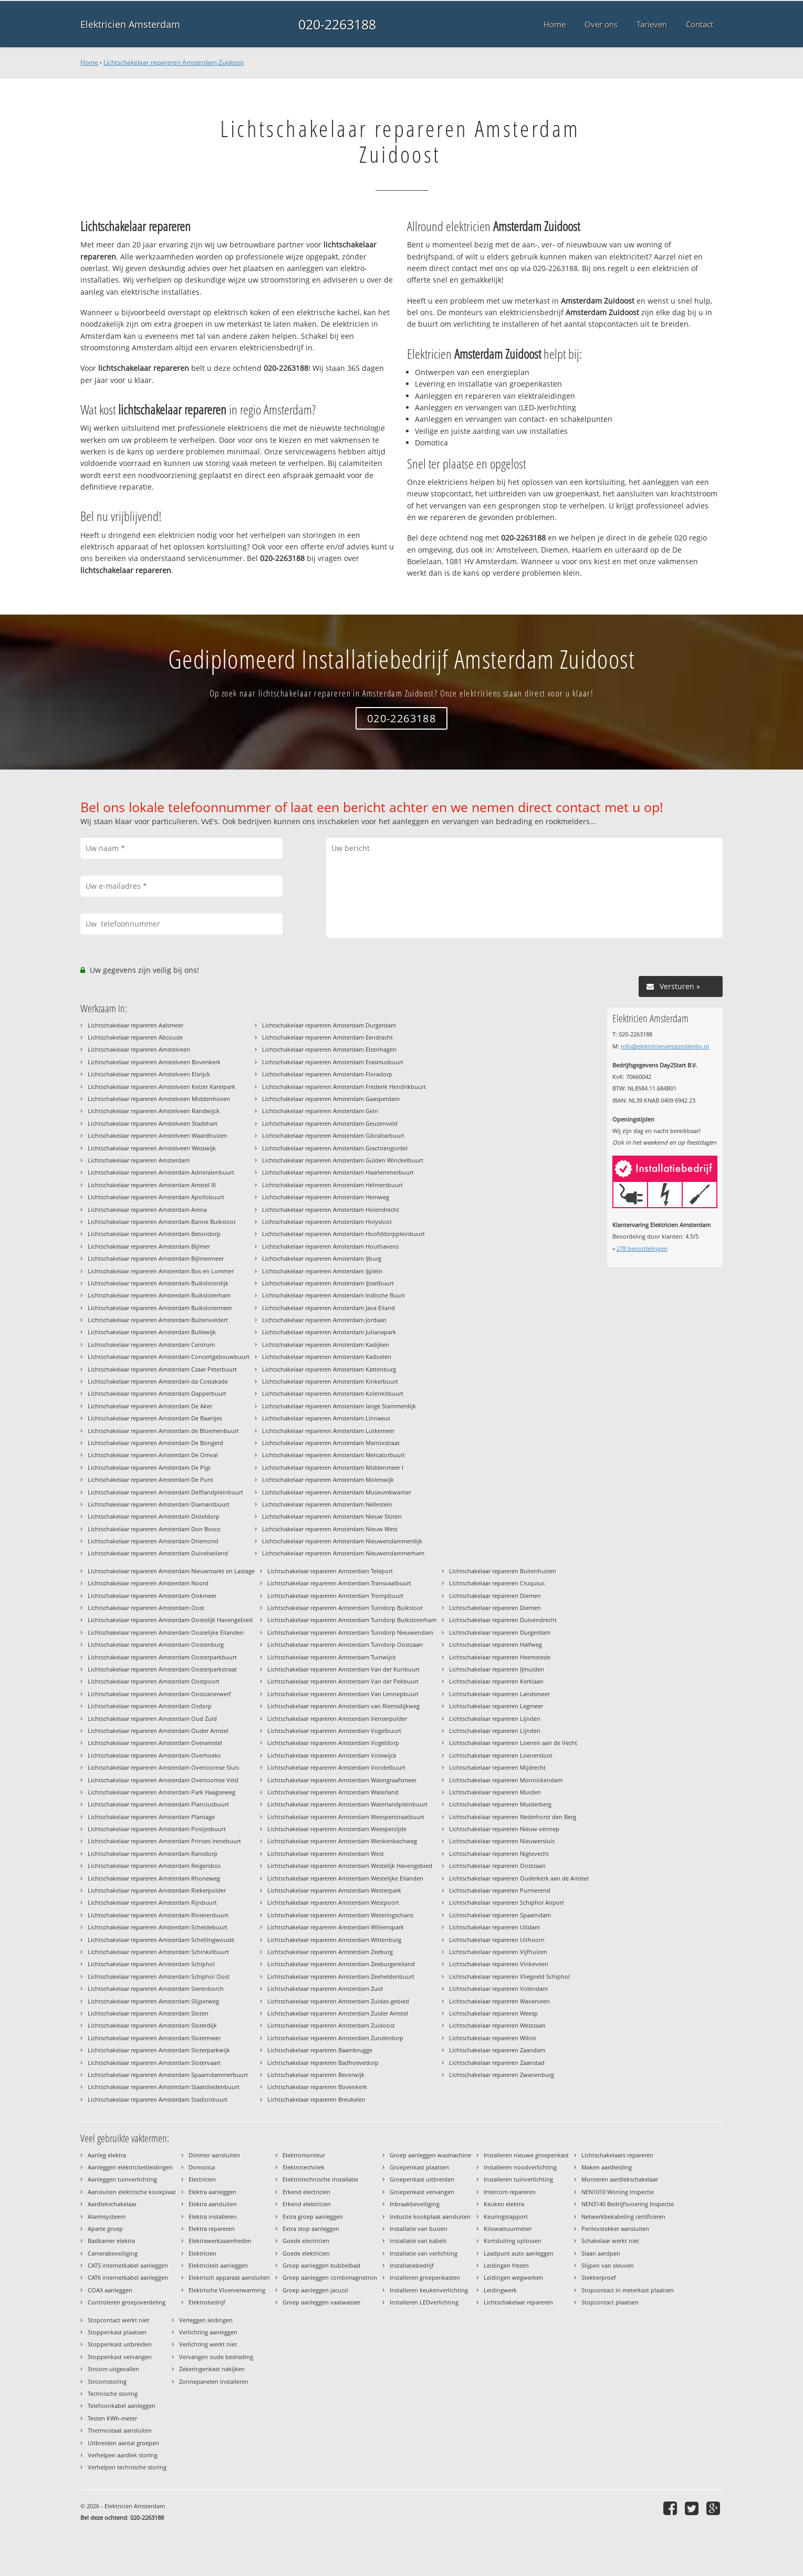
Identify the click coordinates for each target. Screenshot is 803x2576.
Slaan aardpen (600, 2253)
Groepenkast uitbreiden (422, 2179)
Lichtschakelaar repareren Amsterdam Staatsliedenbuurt (163, 2087)
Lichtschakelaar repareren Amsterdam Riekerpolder (157, 1890)
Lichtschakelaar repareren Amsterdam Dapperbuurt (157, 1393)
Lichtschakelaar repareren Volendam (498, 1988)
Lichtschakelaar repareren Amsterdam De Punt (150, 1479)
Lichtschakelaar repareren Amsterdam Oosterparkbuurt (162, 1657)
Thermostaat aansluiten (120, 2430)
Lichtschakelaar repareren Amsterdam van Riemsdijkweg (343, 1706)
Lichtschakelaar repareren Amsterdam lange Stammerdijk (339, 1406)
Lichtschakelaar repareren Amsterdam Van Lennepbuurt (343, 1694)
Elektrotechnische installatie (320, 2179)
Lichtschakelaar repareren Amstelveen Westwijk (152, 1148)
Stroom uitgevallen (113, 2369)
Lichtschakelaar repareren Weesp (493, 2013)
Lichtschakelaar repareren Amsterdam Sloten (148, 2013)
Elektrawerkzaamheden (220, 2241)
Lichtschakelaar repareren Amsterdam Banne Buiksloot (162, 1221)
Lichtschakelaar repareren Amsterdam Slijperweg (153, 2001)
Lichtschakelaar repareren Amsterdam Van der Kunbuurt (343, 1669)
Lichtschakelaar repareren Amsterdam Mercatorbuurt (333, 1455)
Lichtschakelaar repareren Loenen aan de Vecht (513, 1743)
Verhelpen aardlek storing (123, 2455)
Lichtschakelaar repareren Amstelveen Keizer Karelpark (161, 1086)
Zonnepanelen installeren (213, 2381)
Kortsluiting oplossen (512, 2241)
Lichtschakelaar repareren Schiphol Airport (506, 1902)
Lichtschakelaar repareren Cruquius (497, 1583)
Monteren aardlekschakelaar (619, 2179)
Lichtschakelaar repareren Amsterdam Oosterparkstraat (162, 1669)
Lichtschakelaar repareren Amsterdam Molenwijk (328, 1479)
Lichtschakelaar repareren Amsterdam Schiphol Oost (159, 1976)
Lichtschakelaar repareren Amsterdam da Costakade (158, 1381)
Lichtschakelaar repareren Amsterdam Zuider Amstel (337, 2013)
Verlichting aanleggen (208, 2332)
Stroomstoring (107, 2381)
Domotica (202, 2167)
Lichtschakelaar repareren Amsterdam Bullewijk (152, 1332)
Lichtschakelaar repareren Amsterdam (139, 1160)
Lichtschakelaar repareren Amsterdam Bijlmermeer (156, 1258)
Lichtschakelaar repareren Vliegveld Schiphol (509, 1976)
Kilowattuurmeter (507, 2228)
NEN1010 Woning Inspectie (617, 2192)
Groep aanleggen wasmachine (430, 2155)
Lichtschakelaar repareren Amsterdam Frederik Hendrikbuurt (344, 1086)
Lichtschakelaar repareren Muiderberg (500, 1804)
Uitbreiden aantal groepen (123, 2443)
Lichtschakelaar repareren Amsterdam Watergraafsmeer (341, 1780)
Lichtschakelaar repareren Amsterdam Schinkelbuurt (158, 1952)
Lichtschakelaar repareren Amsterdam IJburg (321, 1258)
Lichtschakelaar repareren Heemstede (499, 1657)
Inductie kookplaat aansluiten (430, 2216)
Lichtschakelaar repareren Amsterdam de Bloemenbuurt (163, 1431)
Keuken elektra (504, 2204)
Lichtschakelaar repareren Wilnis (492, 2038)
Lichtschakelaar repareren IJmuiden (496, 1669)
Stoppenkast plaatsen (117, 2332)
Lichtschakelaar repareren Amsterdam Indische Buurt (333, 1295)
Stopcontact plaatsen (610, 2302)
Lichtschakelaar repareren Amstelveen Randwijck (154, 1111)
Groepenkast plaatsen (419, 2167)
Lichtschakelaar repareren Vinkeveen (498, 1964)
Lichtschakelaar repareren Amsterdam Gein (320, 1111)
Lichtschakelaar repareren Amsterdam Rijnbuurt (152, 1902)
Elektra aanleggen (212, 2192)
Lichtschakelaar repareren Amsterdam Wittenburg (334, 1940)
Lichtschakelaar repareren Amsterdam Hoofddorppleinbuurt (343, 1234)
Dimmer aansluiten (214, 2155)
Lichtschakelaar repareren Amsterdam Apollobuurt (156, 1197)
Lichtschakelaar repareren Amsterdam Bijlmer (149, 1246)
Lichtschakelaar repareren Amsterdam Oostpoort (154, 1681)
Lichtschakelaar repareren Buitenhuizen (502, 1571)
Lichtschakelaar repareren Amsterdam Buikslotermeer (160, 1308)
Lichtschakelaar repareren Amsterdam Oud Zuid (152, 1718)
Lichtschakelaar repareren (518, 2302)
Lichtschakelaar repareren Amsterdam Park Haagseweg (161, 1792)
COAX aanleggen (110, 2290)
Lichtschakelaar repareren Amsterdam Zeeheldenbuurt (340, 1976)
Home (89, 62)
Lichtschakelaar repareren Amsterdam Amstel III (152, 1185)
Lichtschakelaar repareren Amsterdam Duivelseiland (158, 1553)
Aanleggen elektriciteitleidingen (130, 2167)
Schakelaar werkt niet (610, 2241)
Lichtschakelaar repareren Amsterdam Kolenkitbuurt (332, 1393)
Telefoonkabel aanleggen (121, 2405)
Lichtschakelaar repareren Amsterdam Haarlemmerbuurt (338, 1172)
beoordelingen (642, 1248)
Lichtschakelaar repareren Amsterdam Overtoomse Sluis (163, 1767)
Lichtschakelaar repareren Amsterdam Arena (147, 1209)
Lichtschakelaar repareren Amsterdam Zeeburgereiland (341, 1964)
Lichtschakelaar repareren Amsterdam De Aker (150, 1406)
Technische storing (113, 2393)
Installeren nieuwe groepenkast (526, 2155)
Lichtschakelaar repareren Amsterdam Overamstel (155, 1743)
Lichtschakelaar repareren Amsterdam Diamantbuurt (159, 1504)
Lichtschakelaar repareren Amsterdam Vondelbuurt (336, 1767)
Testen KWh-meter (112, 2418)
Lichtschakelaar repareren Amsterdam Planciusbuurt (158, 1804)
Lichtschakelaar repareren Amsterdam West (325, 1853)
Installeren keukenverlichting (429, 2290)
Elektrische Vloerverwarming (227, 2290)
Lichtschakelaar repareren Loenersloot (500, 1755)
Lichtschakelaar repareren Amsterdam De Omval (153, 1455)
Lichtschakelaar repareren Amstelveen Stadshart (152, 1123)
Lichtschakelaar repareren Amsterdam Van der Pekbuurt (343, 1681)
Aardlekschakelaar (112, 2204)
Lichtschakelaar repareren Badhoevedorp (323, 2062)
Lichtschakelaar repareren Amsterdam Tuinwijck (331, 1657)
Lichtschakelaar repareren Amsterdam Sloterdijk (152, 2025)
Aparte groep (105, 2228)
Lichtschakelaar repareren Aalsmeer (135, 1025)
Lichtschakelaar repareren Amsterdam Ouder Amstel (158, 1730)
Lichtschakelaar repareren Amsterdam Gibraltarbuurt (333, 1135)
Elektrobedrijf (207, 2302)
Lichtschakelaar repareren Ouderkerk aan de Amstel (519, 1878)
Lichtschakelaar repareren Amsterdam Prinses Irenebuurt (164, 1841)
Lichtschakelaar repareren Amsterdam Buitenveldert (158, 1320)
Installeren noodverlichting (520, 2167)
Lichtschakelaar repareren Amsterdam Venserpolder (337, 1718)
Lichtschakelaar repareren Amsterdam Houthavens (330, 1246)
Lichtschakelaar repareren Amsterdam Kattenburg (329, 1369)
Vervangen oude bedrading (216, 2357)
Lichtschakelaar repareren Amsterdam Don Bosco (154, 1529)
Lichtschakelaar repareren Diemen (495, 1595)
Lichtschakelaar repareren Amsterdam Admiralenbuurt (161, 1172)
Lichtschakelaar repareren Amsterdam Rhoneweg (154, 1878)
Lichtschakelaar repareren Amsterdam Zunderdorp (335, 2038)
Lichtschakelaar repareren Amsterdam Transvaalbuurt (339, 1583)
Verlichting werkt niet (208, 2344)
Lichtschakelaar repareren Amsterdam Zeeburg (330, 1952)
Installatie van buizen (418, 2228)
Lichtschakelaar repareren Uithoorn (497, 1940)
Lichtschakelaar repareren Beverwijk (315, 2075)
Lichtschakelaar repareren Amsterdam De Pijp (149, 1467)
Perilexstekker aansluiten (615, 2228)
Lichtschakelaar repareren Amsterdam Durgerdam (329, 1025)
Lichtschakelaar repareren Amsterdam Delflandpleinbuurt (165, 1492)
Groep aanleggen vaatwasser (321, 2302)
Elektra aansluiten (213, 2204)
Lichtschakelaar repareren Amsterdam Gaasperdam (331, 1099)
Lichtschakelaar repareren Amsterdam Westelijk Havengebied (349, 1865)
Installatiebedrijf (412, 2265)
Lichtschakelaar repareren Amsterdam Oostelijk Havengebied (170, 1620)
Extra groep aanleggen (313, 2216)
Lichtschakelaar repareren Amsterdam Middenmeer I (332, 1467)
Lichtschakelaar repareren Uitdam (494, 1927)
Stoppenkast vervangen (120, 2357)
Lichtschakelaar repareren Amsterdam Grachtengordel (335, 1148)
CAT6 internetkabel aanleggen (128, 2277)
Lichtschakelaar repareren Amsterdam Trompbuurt (335, 1595)
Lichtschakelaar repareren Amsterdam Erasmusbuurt (332, 1062)
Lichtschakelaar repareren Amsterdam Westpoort (333, 1902)
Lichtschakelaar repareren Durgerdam (499, 1632)
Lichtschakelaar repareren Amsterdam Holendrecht (330, 1209)
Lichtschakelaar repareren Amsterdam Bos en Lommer (161, 1271)
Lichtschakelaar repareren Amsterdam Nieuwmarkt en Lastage (171, 1571)
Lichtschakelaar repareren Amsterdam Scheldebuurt (157, 1927)
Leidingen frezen (506, 2265)
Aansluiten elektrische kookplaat (132, 2192)
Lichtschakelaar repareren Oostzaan (497, 1865)
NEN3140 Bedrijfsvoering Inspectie (627, 2204)
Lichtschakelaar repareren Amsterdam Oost (146, 1608)
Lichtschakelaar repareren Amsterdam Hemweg (325, 1197)
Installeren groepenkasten (425, 2277)
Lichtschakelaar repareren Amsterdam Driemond (153, 1541)
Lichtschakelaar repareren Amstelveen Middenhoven (159, 1099)
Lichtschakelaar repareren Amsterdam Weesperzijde (336, 1829)
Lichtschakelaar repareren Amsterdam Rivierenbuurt (158, 1915)
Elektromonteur (304, 2155)
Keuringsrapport (506, 2216)
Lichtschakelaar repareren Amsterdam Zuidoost (173, 62)
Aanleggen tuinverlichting (122, 2179)
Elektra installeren (213, 2216)
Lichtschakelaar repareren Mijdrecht (497, 1767)
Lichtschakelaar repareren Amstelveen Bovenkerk (154, 1062)
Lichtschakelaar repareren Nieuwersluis (502, 1841)
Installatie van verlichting (423, 2253)
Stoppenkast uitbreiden (120, 2344)
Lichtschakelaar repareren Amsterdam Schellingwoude (161, 1940)
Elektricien (202, 2253)
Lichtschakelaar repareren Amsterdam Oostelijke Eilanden (166, 1632)
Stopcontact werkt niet (118, 2320)
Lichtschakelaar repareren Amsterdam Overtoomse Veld (163, 1780)
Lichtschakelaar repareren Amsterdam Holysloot (327, 1221)
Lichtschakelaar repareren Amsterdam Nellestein (327, 1504)
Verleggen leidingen (206, 2320)
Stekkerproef (598, 2277)
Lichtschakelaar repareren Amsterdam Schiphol (151, 1964)
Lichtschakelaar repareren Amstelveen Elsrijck (149, 1074)
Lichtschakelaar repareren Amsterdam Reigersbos (154, 1865)
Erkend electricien (306, 2192)
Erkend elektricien (307, 2204)
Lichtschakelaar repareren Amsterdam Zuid (325, 1988)
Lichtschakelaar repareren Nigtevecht (499, 1853)
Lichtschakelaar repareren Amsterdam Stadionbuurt (157, 2099)
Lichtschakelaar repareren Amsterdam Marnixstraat (331, 1443)
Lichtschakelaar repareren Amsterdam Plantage (151, 1817)
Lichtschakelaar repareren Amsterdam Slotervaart (154, 2062)
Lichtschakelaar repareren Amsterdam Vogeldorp (333, 1743)
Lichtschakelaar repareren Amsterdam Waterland (333, 1792)
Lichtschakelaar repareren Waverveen (499, 2001)
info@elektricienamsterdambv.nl (665, 1046)
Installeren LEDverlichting (424, 2302)
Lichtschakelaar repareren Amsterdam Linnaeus (326, 1418)
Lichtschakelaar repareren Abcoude (135, 1037)
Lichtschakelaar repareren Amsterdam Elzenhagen (329, 1049)
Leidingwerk (500, 2290)
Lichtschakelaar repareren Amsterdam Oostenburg (156, 1644)
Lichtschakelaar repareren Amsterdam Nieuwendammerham (343, 1553)
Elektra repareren (212, 2228)
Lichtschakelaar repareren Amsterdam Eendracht (327, 1037)
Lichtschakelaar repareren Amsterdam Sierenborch (156, 1988)
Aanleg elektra (107, 2155)
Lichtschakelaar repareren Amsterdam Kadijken (325, 1344)
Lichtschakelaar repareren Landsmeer (499, 1694)
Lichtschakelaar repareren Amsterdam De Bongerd (155, 1443)
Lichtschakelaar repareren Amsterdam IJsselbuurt (328, 1283)
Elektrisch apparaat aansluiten (229, 2277)
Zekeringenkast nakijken (212, 2369)
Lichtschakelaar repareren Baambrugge (319, 2050)
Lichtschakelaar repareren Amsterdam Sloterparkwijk (159, 2050)
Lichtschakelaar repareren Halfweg (495, 1644)
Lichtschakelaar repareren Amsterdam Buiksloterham (159, 1295)
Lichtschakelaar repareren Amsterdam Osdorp (150, 1706)
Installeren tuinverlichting (518, 2179)
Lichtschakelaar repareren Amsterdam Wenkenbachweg (342, 1841)
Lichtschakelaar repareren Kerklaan (496, 1681)
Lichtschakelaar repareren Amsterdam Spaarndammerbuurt (168, 2075)
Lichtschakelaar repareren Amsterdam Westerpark (334, 1890)
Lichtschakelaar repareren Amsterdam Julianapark (329, 1332)
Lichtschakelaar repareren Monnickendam (505, 1780)
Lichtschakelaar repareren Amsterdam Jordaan (324, 1320)
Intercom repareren (510, 2192)
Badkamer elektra (111, 2241)
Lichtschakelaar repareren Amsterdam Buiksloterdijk (158, 1283)
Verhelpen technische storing (127, 2467)
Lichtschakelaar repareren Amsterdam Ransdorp (152, 1853)
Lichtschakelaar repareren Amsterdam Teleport (330, 1571)
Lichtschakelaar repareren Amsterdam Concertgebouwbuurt (168, 1356)
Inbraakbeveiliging (415, 2204)
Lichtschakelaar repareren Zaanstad (497, 2062)
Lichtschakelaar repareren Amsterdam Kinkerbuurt (330, 1381)
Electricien (202, 2179)
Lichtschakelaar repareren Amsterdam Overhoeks (154, 1755)
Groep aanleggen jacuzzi (315, 2290)
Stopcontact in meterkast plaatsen (627, 2290)
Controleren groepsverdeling (126, 2302)
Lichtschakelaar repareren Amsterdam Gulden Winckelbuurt (342, 1160)
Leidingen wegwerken (513, 2277)
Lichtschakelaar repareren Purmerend (499, 1890)
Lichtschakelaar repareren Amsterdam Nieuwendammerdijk (342, 1541)
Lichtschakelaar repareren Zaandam (497, 2050)
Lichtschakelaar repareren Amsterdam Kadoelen (326, 1356)
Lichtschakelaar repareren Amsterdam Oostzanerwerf (159, 1694)
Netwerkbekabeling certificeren (623, 2216)
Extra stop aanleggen (311, 2228)
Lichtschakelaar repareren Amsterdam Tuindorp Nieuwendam (350, 1632)
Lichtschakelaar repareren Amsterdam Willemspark (335, 1927)
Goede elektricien (306, 2253)
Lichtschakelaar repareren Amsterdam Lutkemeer (328, 1431)
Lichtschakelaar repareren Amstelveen (139, 1049)
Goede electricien (306, 2241)
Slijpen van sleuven (607, 2265)
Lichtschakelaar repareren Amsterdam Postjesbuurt (157, 1829)
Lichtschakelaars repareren (617, 2155)
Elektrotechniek (304, 2167)
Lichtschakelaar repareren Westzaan (497, 2025)
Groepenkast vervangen (422, 2192)
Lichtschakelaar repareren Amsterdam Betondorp (154, 1234)
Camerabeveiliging (113, 2253)
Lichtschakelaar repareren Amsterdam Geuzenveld (330, 1123)
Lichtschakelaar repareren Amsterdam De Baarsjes (155, 1418)
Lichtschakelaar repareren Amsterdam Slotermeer (154, 2038)
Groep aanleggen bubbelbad (321, 2265)
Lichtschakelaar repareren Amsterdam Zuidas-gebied (338, 2001)
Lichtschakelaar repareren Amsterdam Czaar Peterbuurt (162, 1369)
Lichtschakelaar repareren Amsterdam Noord (148, 1583)
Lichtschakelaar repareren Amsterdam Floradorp (327, 1074)
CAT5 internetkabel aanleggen (128, 2265)
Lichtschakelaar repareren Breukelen (316, 2099)
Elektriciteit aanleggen (218, 2265)
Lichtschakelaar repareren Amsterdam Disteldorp (154, 1516)
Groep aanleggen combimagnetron (330, 2277)
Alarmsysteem (107, 2216)
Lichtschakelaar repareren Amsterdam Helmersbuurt (332, 1185)
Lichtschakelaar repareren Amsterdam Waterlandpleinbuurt (347, 1804)
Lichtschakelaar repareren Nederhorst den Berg (512, 1817)
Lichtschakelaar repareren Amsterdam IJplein (322, 1271)
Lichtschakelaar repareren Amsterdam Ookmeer (152, 1595)
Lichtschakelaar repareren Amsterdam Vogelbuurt (334, 1730)
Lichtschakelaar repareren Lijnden (494, 1718)
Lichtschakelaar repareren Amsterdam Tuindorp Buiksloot (345, 1608)
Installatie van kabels (418, 2241)
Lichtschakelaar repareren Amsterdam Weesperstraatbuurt (345, 1817)
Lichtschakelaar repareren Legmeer (496, 1706)
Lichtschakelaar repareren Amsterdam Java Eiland (328, 1308)
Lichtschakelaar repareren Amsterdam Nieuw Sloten (332, 1516)
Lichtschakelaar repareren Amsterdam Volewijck (332, 1755)
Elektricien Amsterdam (130, 24)
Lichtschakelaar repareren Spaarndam (500, 1915)
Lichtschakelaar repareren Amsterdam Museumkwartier (336, 1492)
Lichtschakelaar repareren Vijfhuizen (498, 1952)
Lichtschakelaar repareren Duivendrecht (503, 1620)
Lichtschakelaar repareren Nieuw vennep (504, 1829)
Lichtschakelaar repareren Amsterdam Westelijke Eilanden (345, 1878)
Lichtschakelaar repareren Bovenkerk (317, 2087)
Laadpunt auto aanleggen (519, 2253)
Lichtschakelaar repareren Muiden (495, 1792)
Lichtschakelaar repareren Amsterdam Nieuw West (330, 1529)
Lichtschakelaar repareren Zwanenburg (501, 2075)
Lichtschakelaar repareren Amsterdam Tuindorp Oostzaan (345, 1644)
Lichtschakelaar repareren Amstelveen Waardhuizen (157, 1135)
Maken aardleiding (606, 2167)
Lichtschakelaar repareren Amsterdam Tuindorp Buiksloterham (351, 1620)
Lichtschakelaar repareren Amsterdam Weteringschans (340, 1915)
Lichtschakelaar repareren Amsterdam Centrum (151, 1344)
